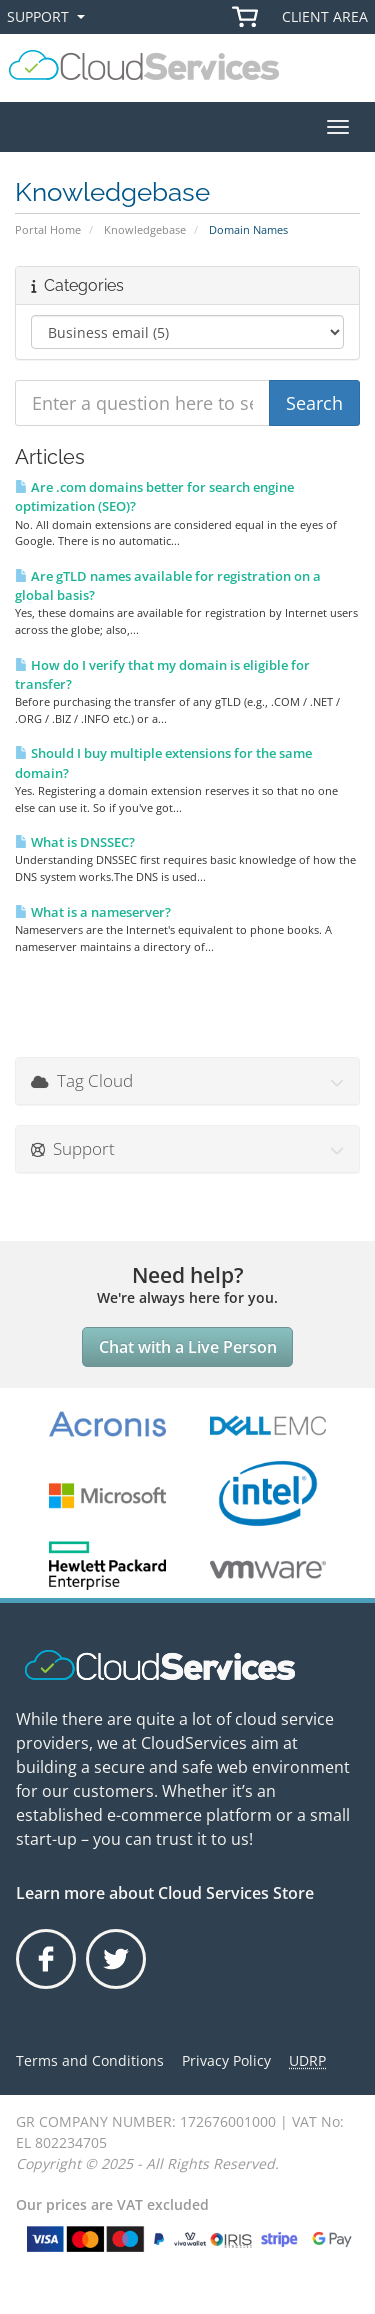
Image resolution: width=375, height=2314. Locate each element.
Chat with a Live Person (188, 1347)
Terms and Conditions (90, 2060)
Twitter (115, 1988)
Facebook (47, 1988)
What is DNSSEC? (75, 842)
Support (50, 17)
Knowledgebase (145, 229)
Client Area (325, 16)
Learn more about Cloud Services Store (165, 1893)
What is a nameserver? (93, 912)
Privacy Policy (226, 2060)
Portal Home (48, 229)
